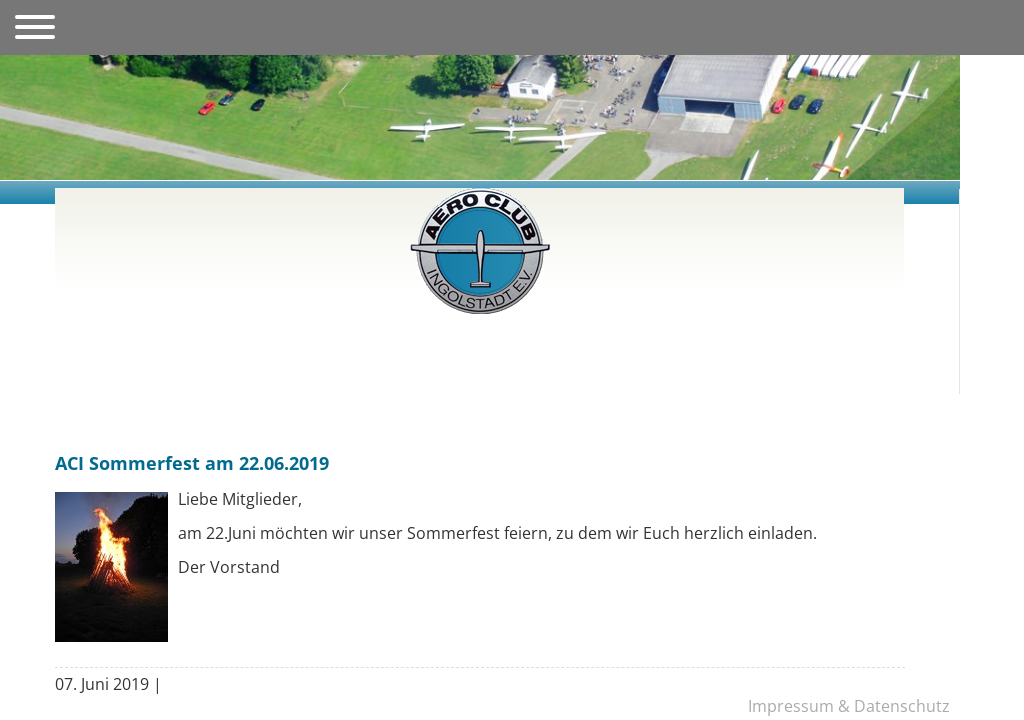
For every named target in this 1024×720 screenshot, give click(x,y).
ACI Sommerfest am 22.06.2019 (192, 463)
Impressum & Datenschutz (849, 706)
